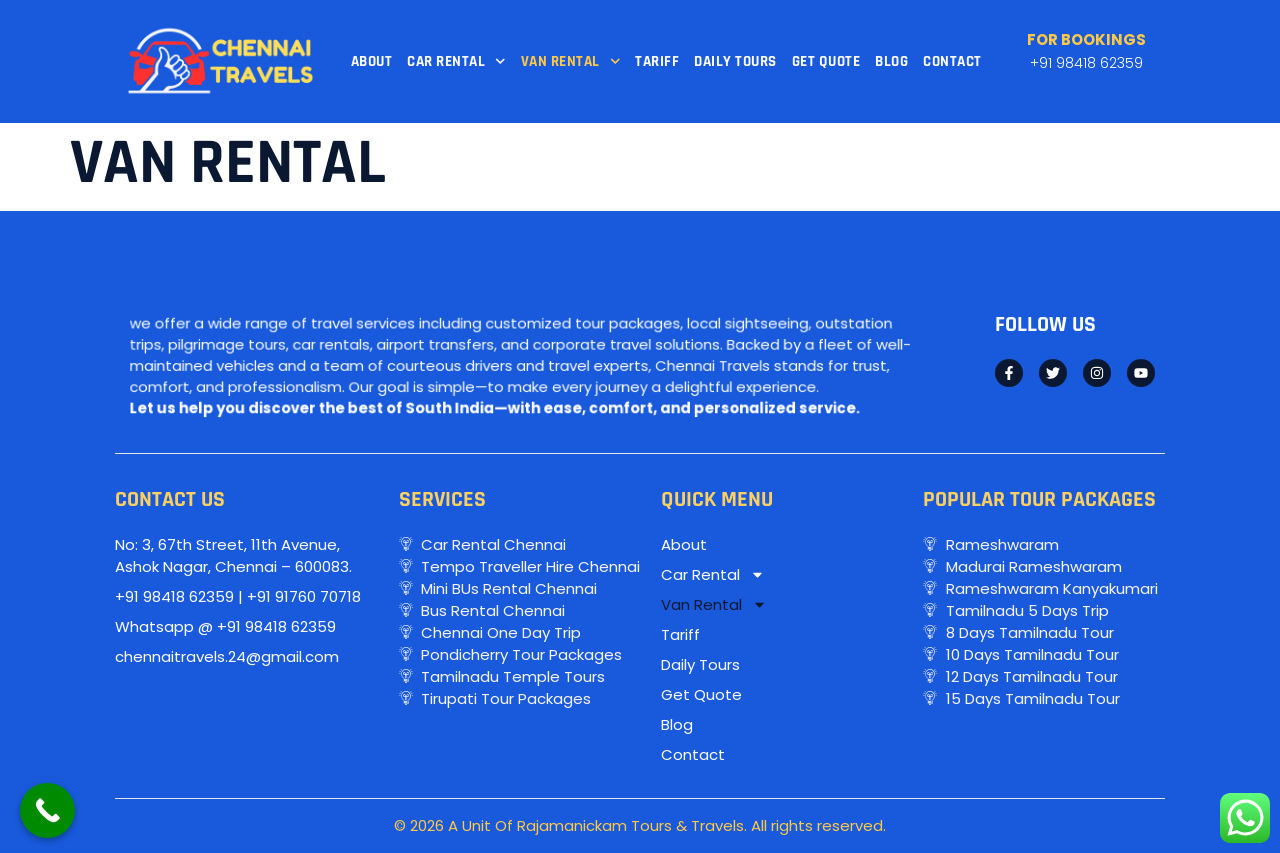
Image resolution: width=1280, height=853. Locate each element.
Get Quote (826, 61)
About (372, 61)
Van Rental (571, 61)
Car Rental (456, 61)
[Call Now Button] (47, 810)
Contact (952, 61)
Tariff (657, 61)
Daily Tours (735, 61)
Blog (891, 61)
